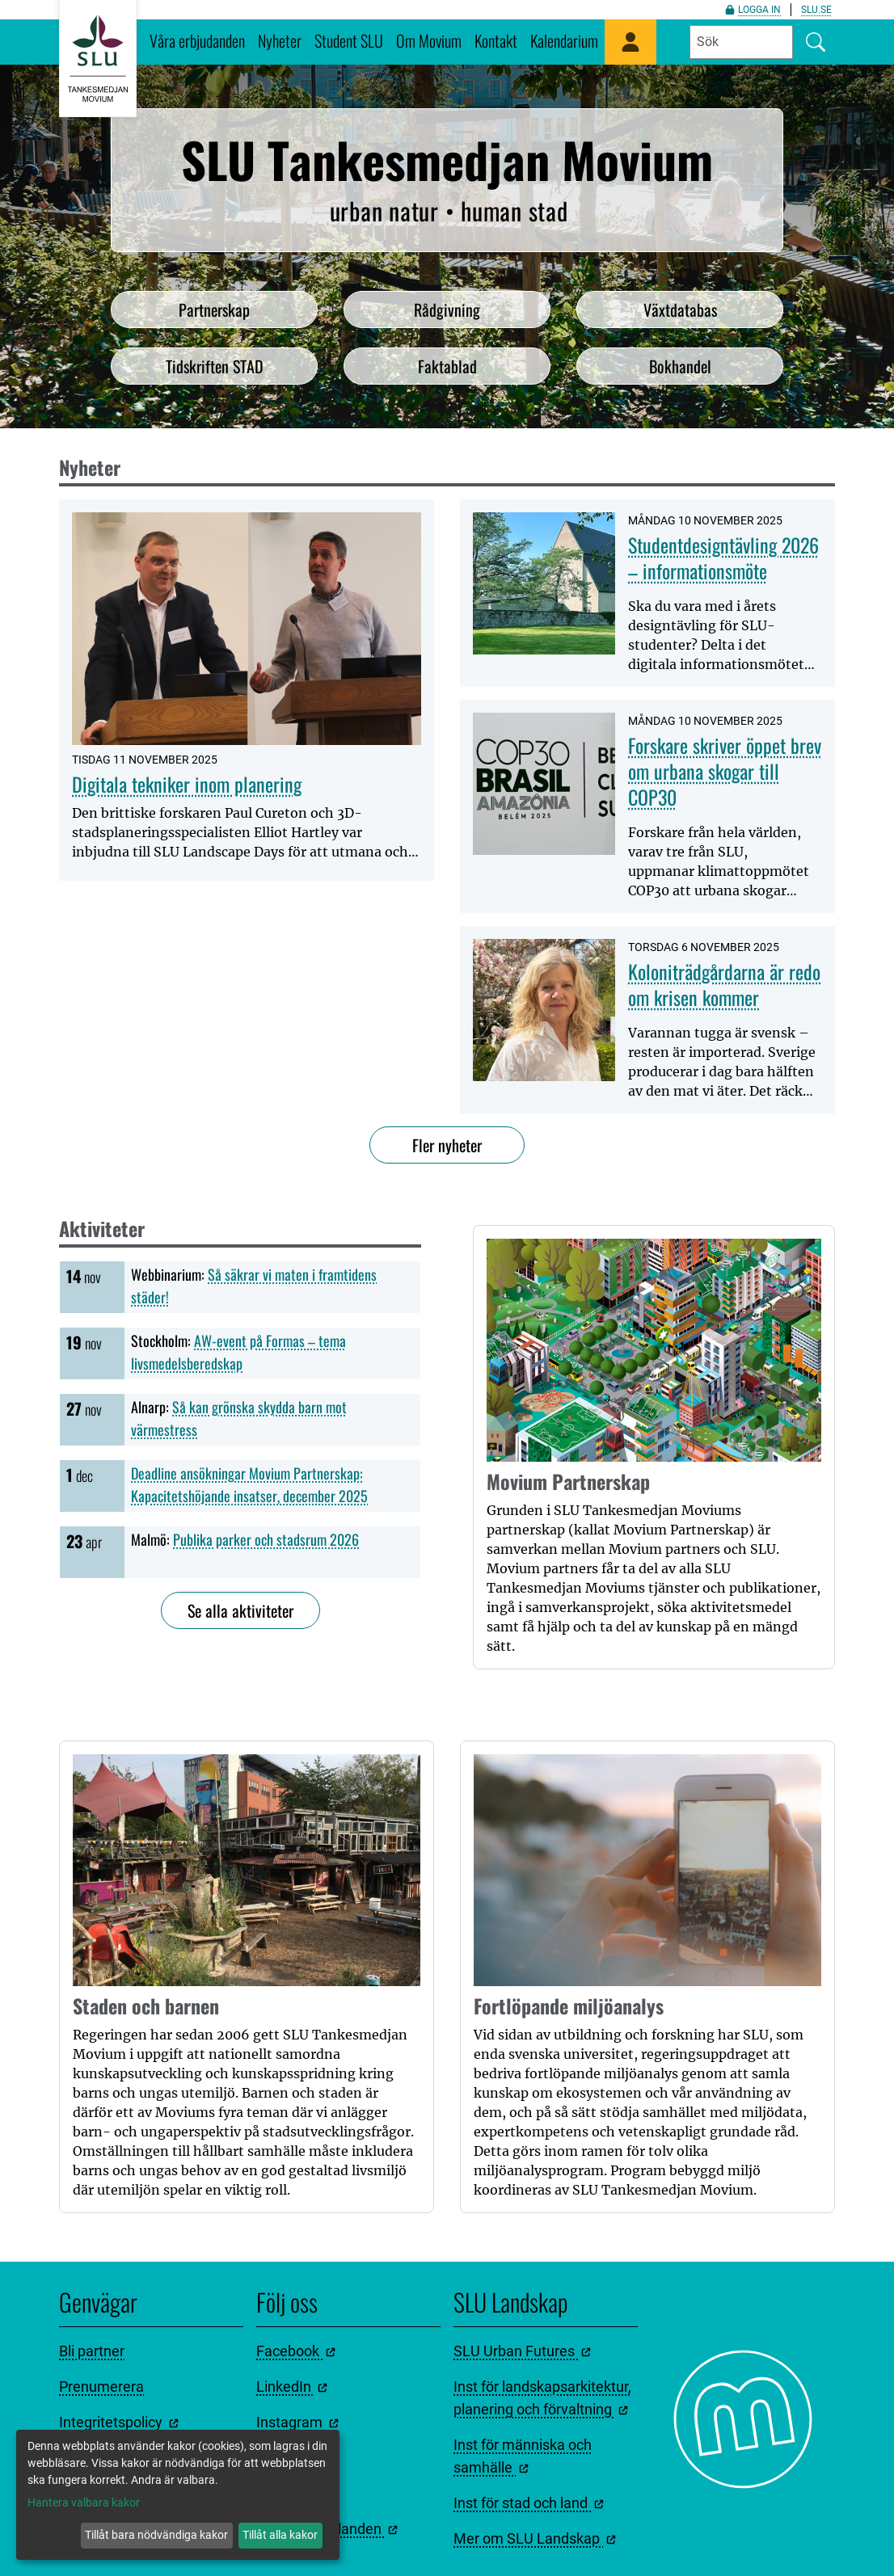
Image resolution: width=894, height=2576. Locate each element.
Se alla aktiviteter (240, 1610)
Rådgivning (447, 309)
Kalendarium (564, 40)
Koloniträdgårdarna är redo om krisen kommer (724, 984)
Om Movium (429, 40)
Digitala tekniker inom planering (187, 784)
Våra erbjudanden (197, 40)
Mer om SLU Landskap (534, 2538)
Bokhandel (680, 366)
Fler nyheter (447, 1145)
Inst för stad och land (528, 2502)
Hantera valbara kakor (83, 2502)
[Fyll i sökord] (741, 42)
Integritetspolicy (119, 2422)
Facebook (295, 2350)
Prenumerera (101, 2386)
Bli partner (91, 2350)
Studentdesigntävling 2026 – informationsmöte (723, 557)
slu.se (816, 9)
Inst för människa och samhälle (522, 2456)
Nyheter (280, 40)
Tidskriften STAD (215, 366)
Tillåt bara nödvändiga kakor (156, 2534)
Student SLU (348, 40)
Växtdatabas (680, 309)
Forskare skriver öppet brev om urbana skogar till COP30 (724, 771)
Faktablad (447, 366)
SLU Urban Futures (522, 2350)
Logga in (753, 9)
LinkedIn (291, 2386)
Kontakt (495, 40)
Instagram (297, 2422)
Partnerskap (214, 309)
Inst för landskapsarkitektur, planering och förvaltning (542, 2398)
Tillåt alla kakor (280, 2534)
